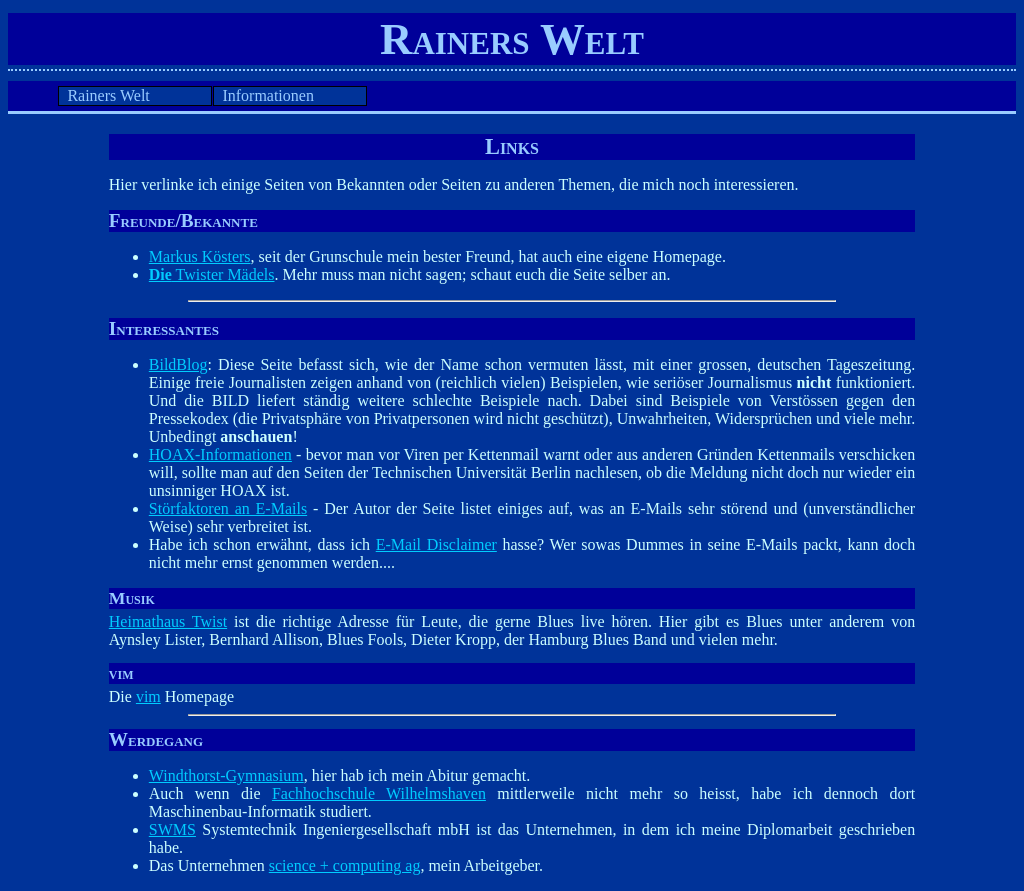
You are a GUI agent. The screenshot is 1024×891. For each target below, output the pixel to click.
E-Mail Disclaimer (436, 544)
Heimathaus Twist (168, 621)
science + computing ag (345, 865)
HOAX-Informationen (220, 454)
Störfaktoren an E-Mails (228, 508)
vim (148, 696)
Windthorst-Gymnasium (226, 775)
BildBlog (178, 364)
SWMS (172, 829)
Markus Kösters (200, 256)
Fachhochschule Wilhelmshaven (379, 793)
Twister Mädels (212, 274)
